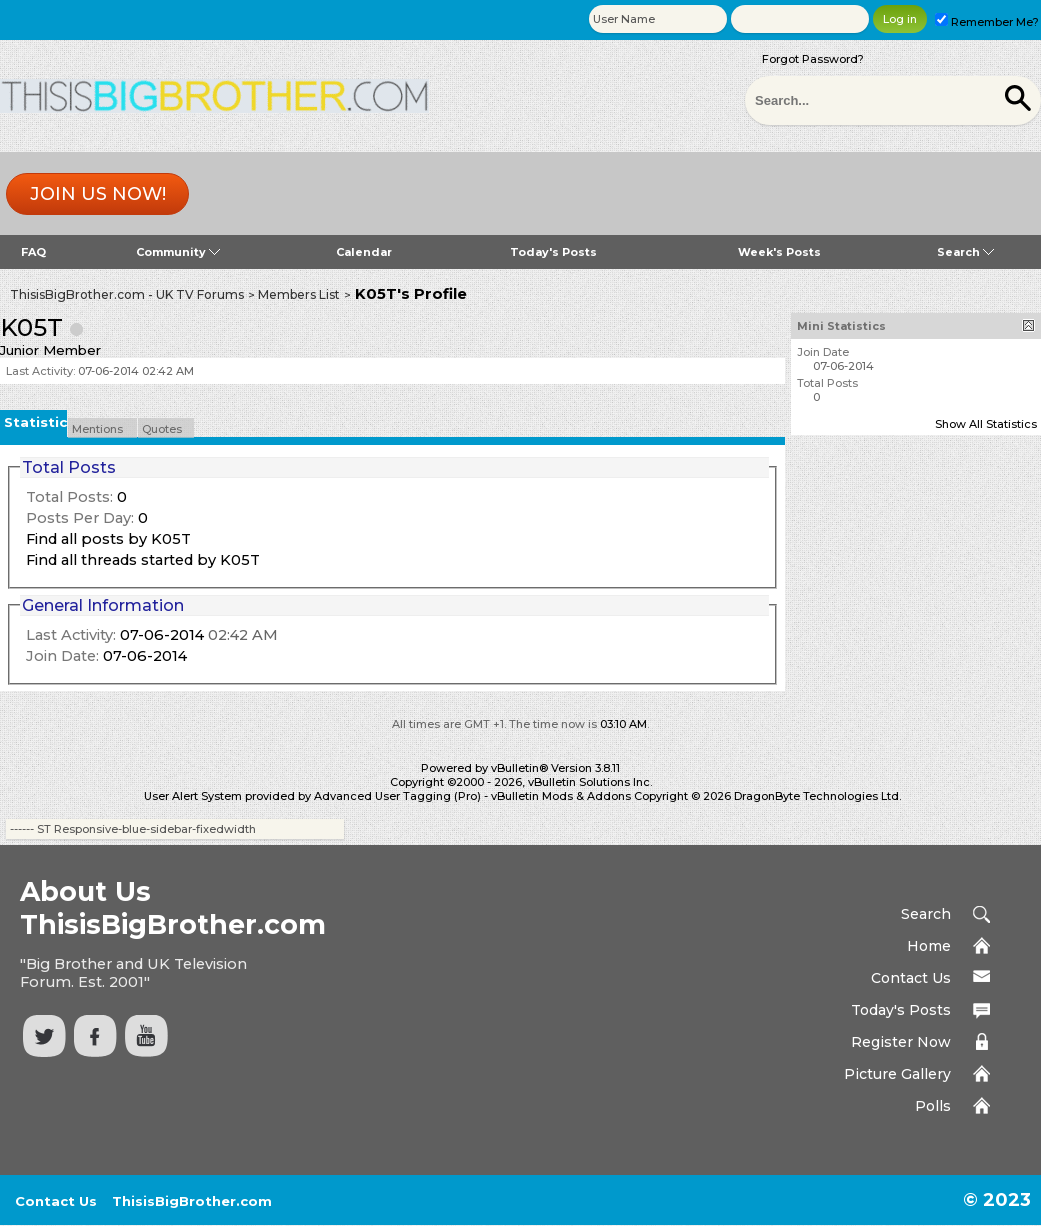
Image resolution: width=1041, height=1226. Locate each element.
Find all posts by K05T (108, 539)
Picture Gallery (897, 1074)
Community (178, 252)
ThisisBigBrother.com (192, 1201)
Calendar (364, 252)
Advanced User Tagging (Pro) (397, 796)
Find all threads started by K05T (143, 560)
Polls (933, 1106)
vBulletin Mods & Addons (561, 796)
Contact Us (911, 978)
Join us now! (98, 194)
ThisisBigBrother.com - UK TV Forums (127, 294)
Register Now (901, 1042)
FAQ (33, 252)
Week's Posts (779, 252)
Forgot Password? (813, 59)
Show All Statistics (986, 424)
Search (965, 252)
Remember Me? (987, 22)
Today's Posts (553, 252)
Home (929, 946)
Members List (299, 294)
